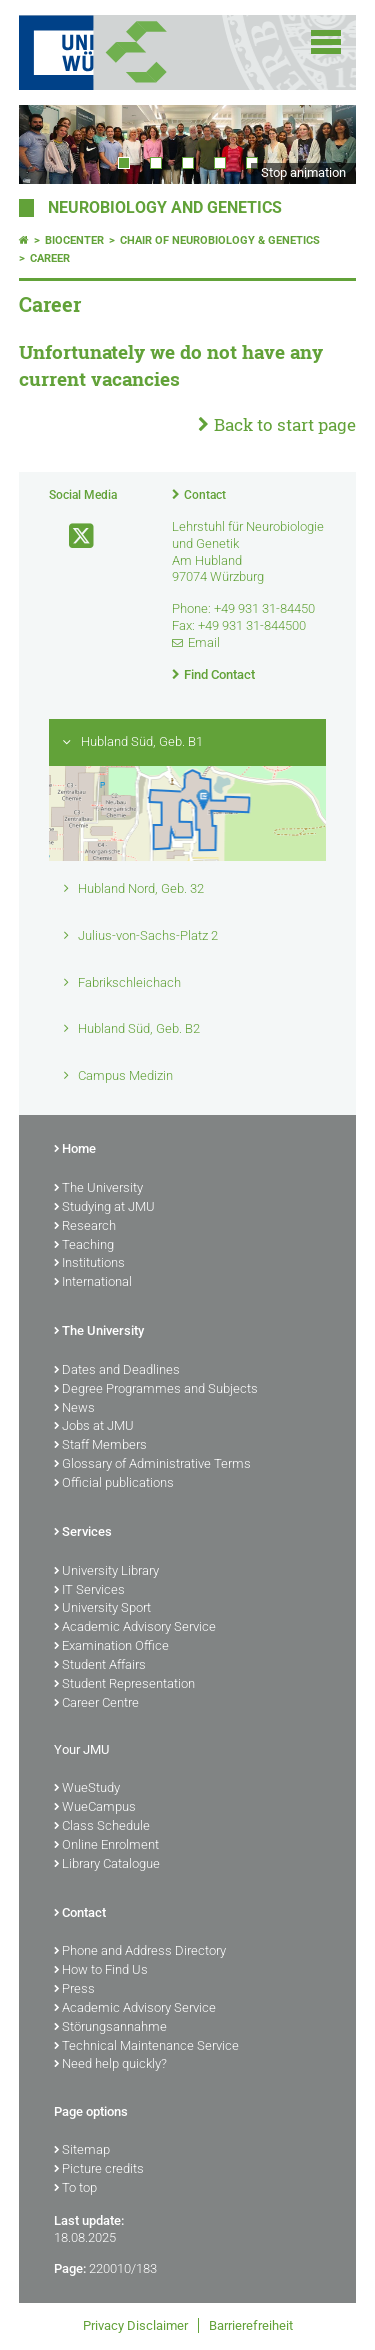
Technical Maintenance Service (146, 2047)
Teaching (84, 1246)
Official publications (114, 1484)
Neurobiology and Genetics (165, 208)
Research (85, 1227)
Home (75, 1150)
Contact (205, 495)
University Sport (102, 1609)
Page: (70, 2268)
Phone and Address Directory (140, 1952)
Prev (54, 144)
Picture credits (99, 2170)
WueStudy (87, 1789)
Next (321, 144)
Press (74, 1990)
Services (83, 1533)
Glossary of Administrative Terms (152, 1465)
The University (98, 1189)
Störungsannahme (110, 2028)
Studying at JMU (104, 1208)
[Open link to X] (73, 536)
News (74, 1409)
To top (75, 2189)
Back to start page (285, 424)
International (93, 1283)
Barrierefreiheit (251, 2325)
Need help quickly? (110, 2065)
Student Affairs (100, 1666)
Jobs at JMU (94, 1427)
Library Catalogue (107, 1865)
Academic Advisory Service (135, 1628)
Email (204, 642)
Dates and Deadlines (117, 1371)
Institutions (89, 1264)
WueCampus (95, 1808)
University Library (106, 1572)
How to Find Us (101, 1971)
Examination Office (111, 1647)
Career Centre (96, 1704)
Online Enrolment (106, 1846)
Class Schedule (102, 1827)
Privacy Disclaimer (135, 2325)
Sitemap (82, 2151)
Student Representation (124, 1685)
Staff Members (100, 1446)
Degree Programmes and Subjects (156, 1390)
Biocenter (74, 240)
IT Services (89, 1591)
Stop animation (303, 172)
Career (50, 258)
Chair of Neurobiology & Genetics (220, 240)
